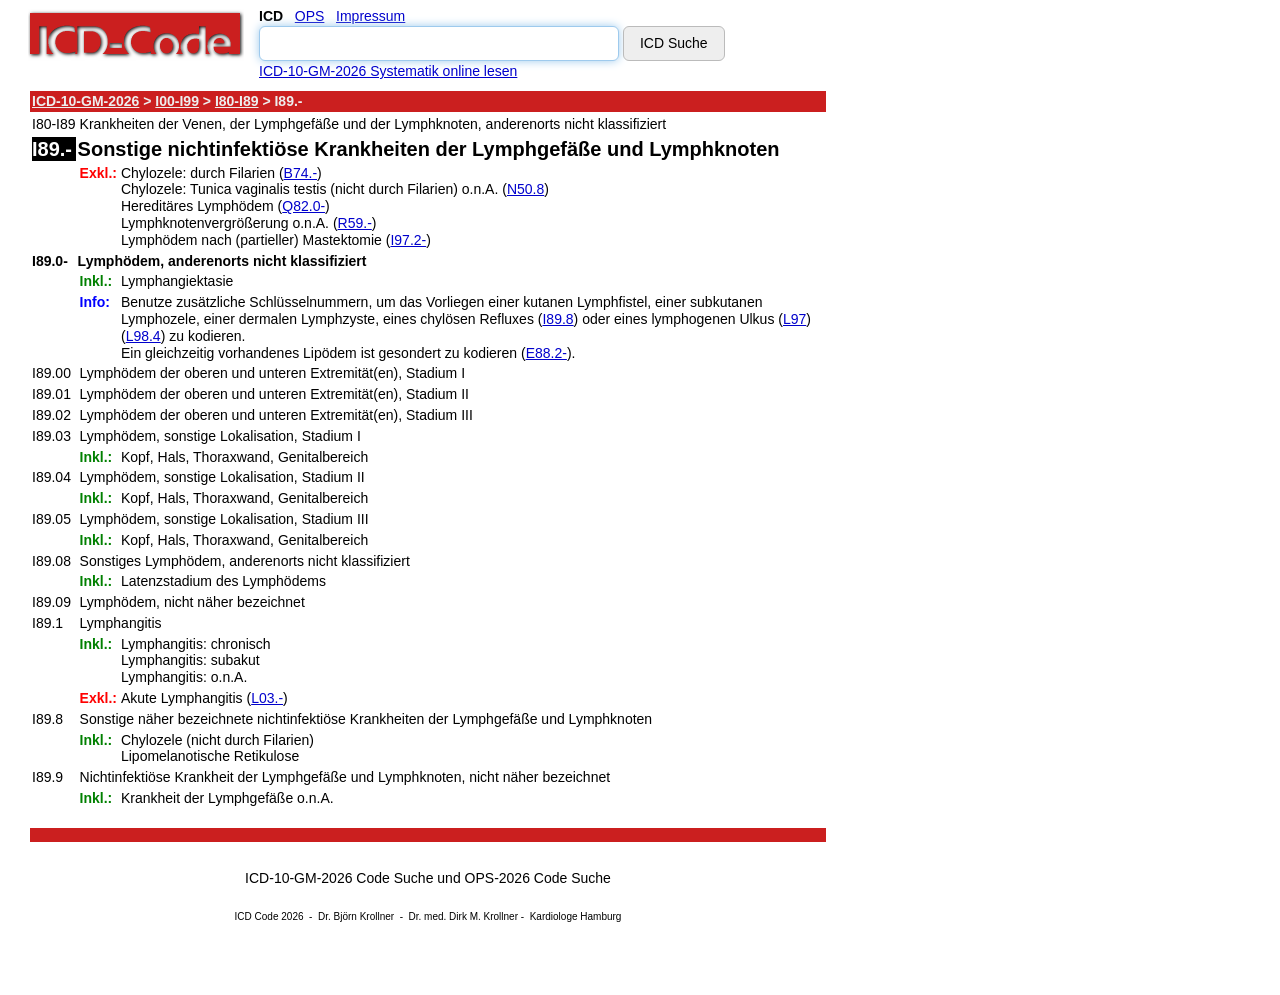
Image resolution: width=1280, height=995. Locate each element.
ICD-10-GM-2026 (85, 101)
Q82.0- (303, 206)
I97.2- (408, 240)
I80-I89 (237, 101)
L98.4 (143, 336)
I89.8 (557, 319)
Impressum (370, 16)
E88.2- (546, 353)
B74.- (300, 173)
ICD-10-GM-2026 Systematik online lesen (388, 71)
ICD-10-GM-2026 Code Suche (339, 878)
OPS (310, 16)
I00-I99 (177, 101)
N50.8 (525, 189)
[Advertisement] (1005, 389)
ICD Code (257, 916)
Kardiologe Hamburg (576, 916)
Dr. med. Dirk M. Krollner (463, 916)
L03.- (267, 698)
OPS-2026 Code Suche (538, 878)
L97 (794, 319)
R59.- (355, 223)
